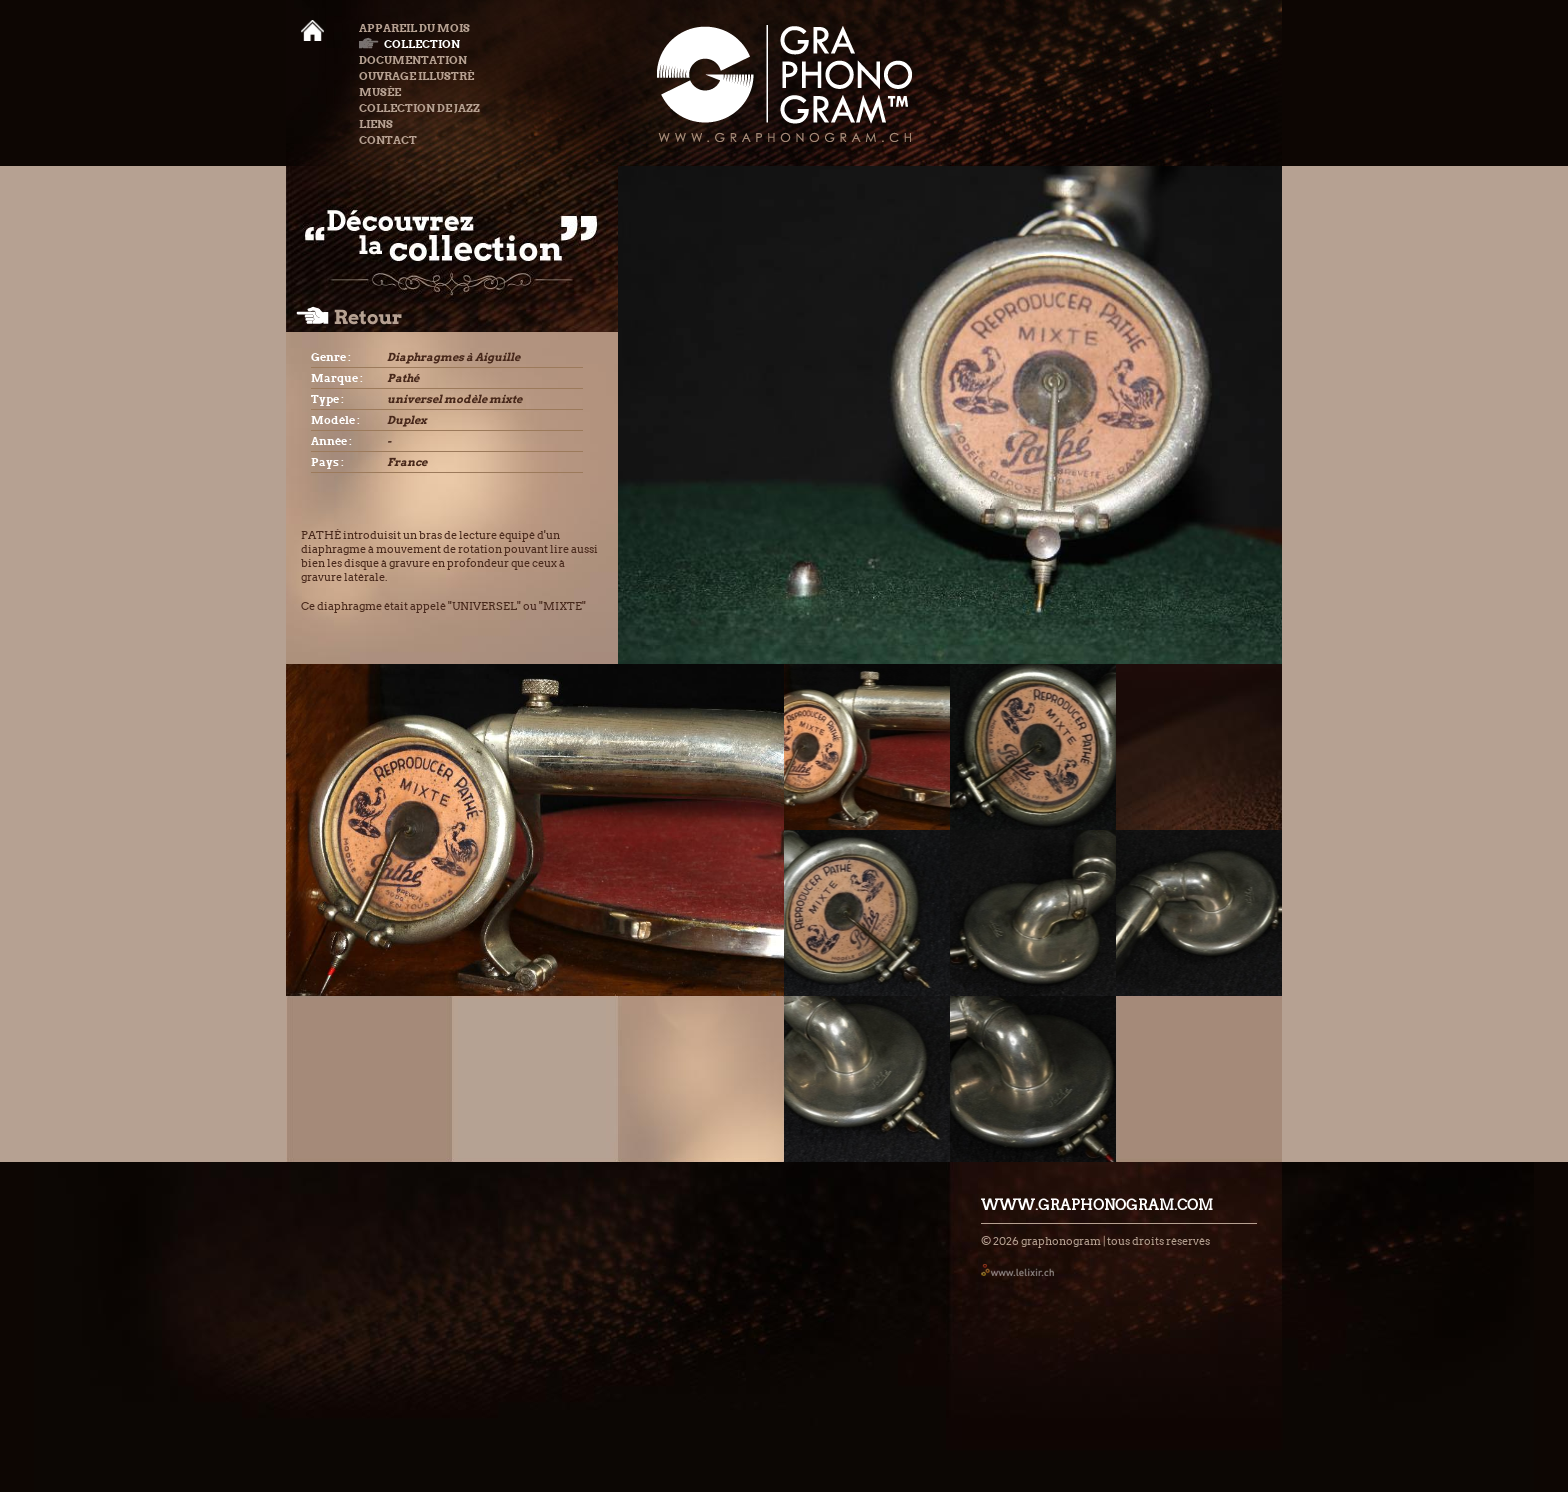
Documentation (413, 60)
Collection (409, 44)
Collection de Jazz (419, 108)
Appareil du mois (414, 28)
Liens (376, 124)
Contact (388, 140)
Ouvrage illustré (416, 76)
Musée (380, 92)
